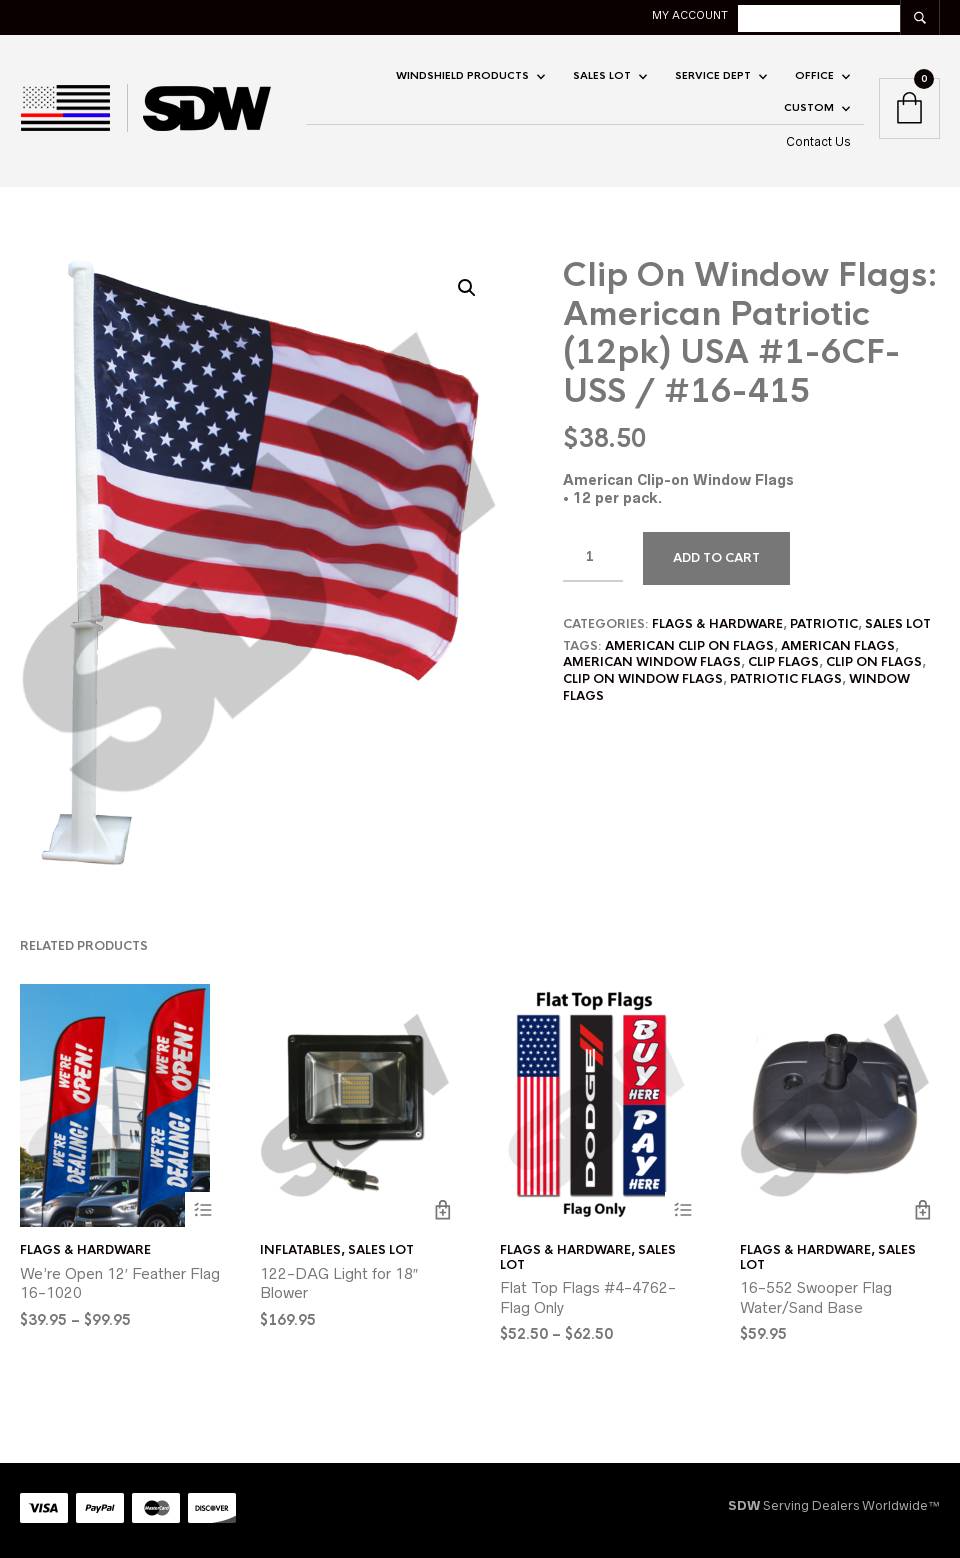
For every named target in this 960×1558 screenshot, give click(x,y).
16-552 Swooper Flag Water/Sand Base (816, 1297)
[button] (467, 288)
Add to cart (716, 558)
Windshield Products (462, 75)
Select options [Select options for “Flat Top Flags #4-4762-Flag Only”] (682, 1209)
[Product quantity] (593, 557)
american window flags (652, 662)
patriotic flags (786, 679)
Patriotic (824, 624)
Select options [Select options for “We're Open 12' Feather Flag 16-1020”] (202, 1209)
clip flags (783, 662)
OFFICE (814, 75)
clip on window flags (643, 679)
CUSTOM (809, 107)
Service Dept (713, 75)
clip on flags (874, 662)
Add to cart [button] (442, 1209)
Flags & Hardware (717, 624)
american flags (838, 646)
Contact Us (818, 141)
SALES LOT (602, 75)
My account (690, 15)
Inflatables (300, 1250)
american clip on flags (689, 646)
